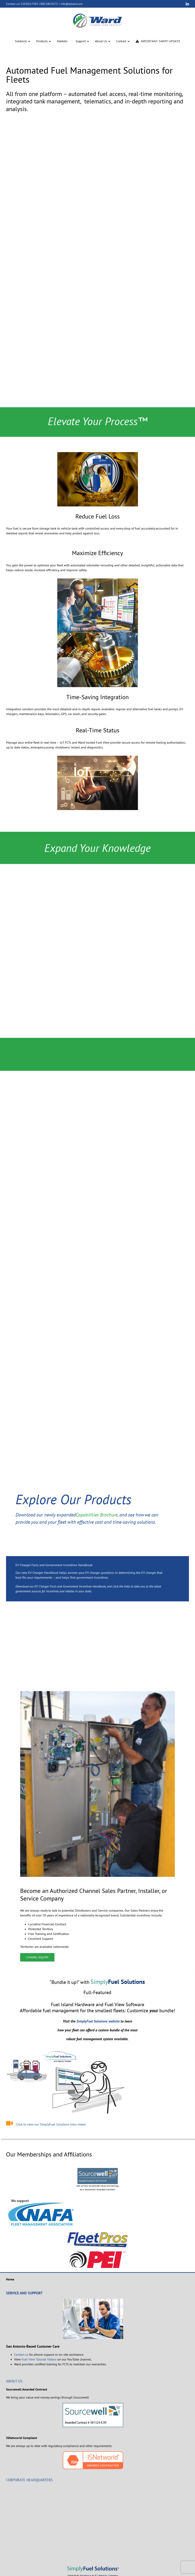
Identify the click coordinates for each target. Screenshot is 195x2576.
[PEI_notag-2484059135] (97, 2326)
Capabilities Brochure (97, 1588)
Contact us (21, 2428)
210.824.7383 (29, 4)
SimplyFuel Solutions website (98, 2094)
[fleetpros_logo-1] (97, 2307)
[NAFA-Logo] (41, 2273)
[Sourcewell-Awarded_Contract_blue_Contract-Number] (93, 2478)
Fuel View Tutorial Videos (39, 2433)
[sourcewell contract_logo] (97, 2243)
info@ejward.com (71, 4)
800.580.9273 (49, 4)
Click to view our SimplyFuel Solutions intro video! (51, 2198)
